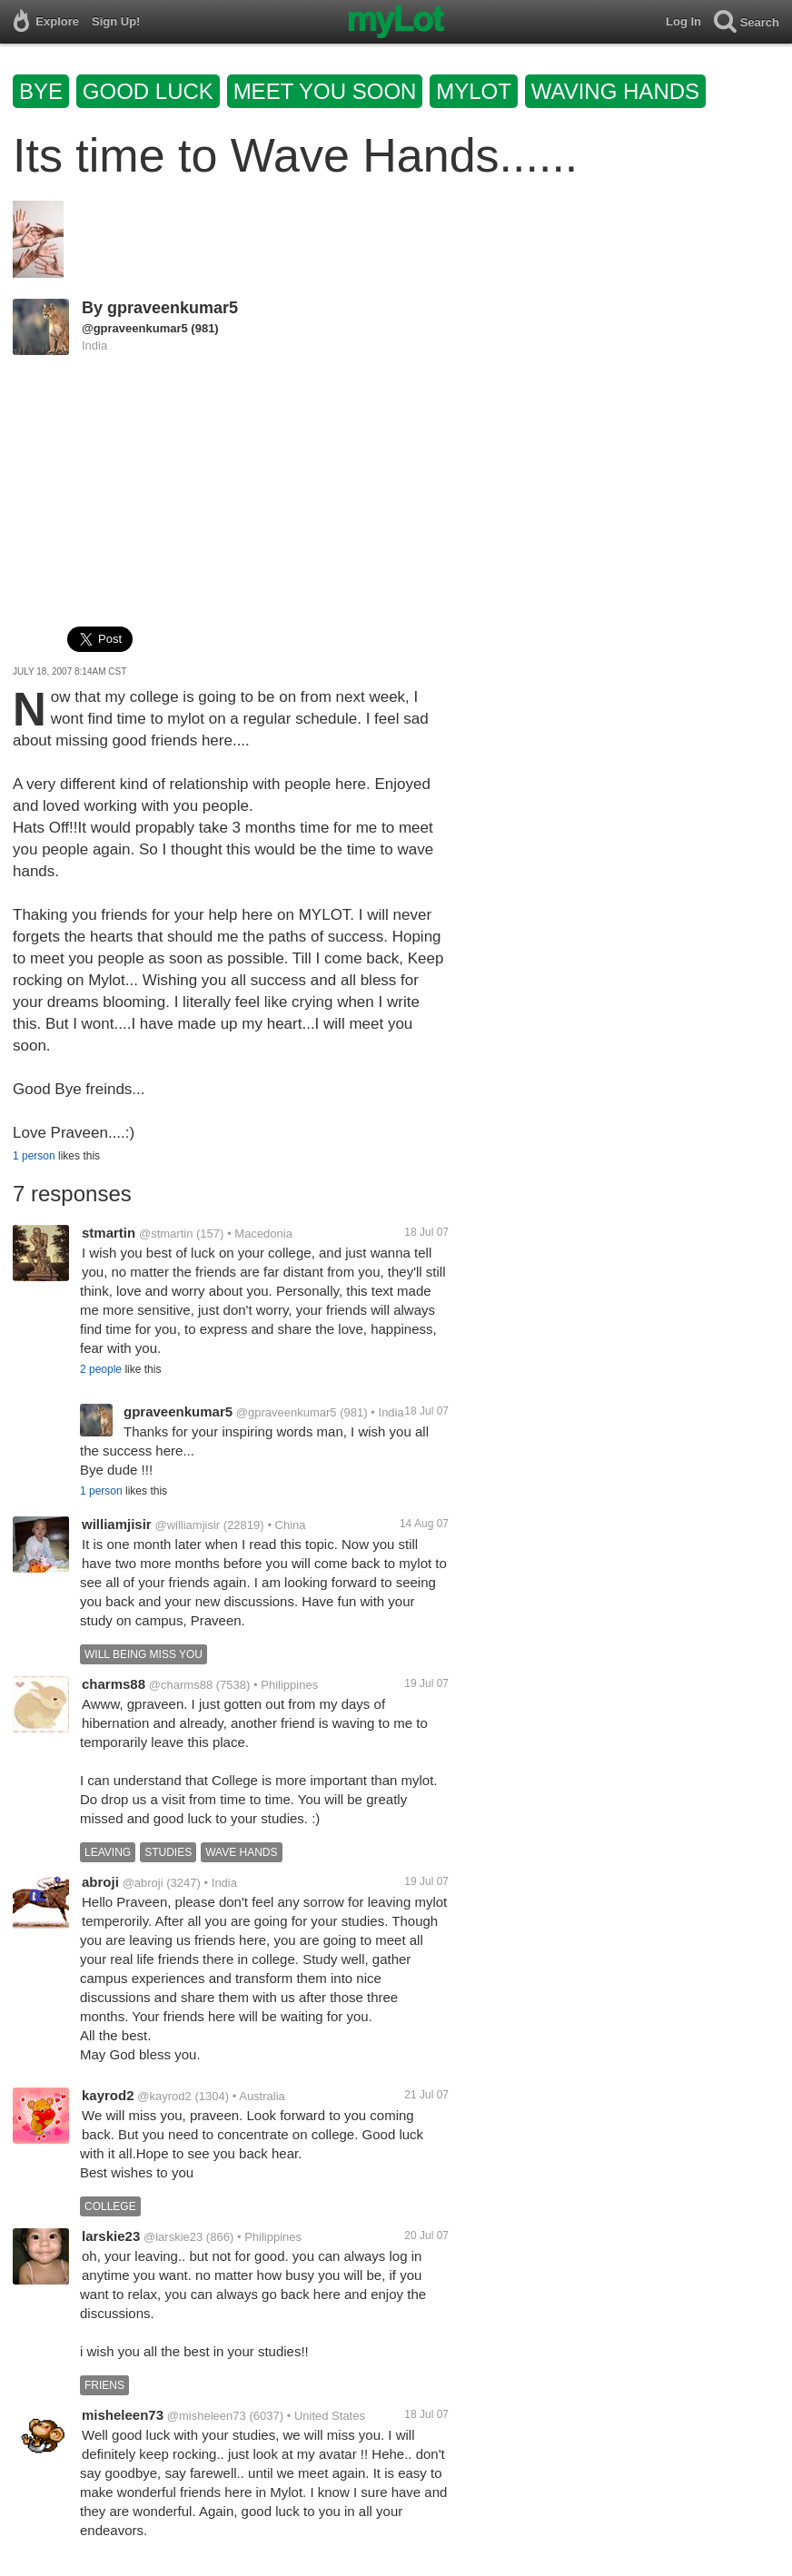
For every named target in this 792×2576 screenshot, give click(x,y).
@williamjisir (187, 1525)
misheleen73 (122, 2415)
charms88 (113, 1684)
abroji (100, 1882)
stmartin (108, 1232)
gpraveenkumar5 (172, 308)
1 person (34, 1156)
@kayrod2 (164, 2096)
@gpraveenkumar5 (135, 328)
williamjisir (117, 1524)
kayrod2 (108, 2095)
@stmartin (166, 1233)
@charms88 (181, 1685)
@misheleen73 (206, 2416)
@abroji (143, 1883)
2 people (101, 1369)
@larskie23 (173, 2237)
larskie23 (111, 2236)
